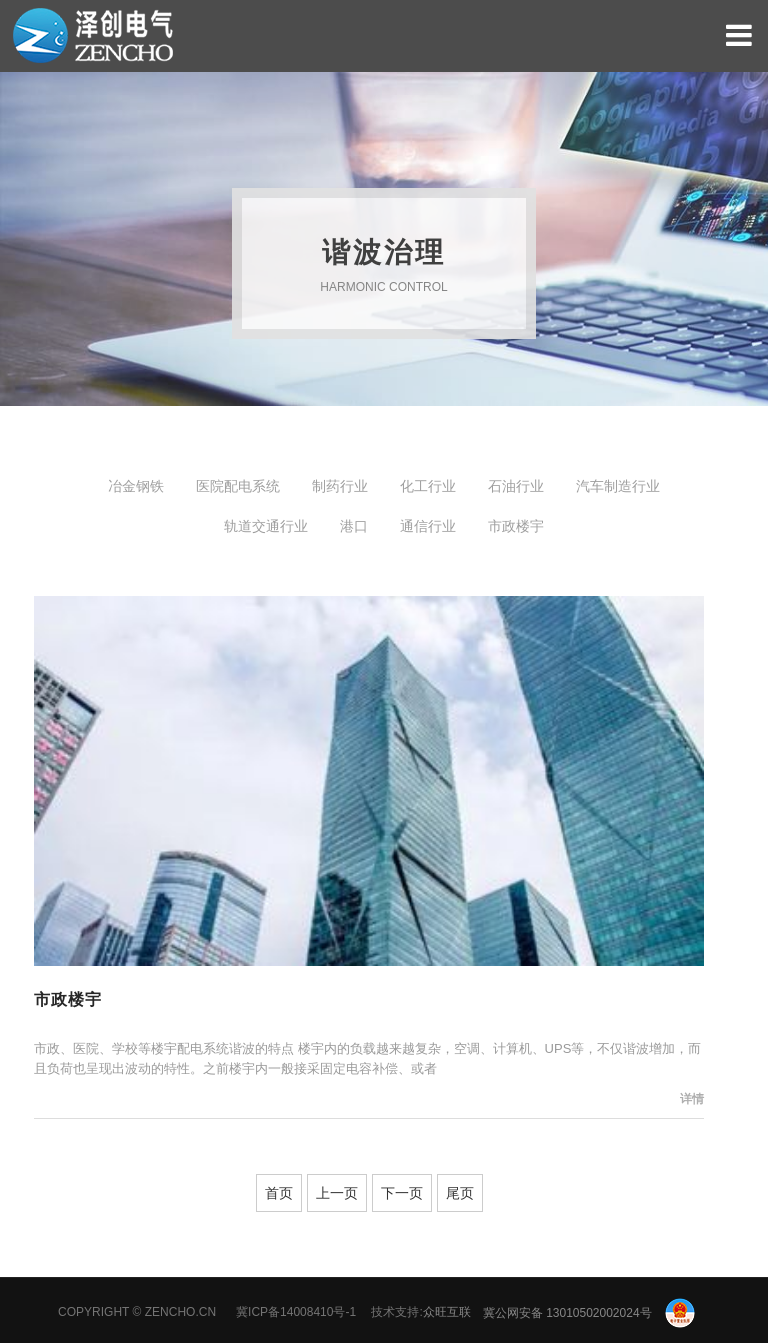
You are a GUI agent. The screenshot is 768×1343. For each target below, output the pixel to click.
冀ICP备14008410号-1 (296, 1313)
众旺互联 (447, 1313)
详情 (692, 1099)
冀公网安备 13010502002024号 (589, 1313)
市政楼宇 (68, 999)
